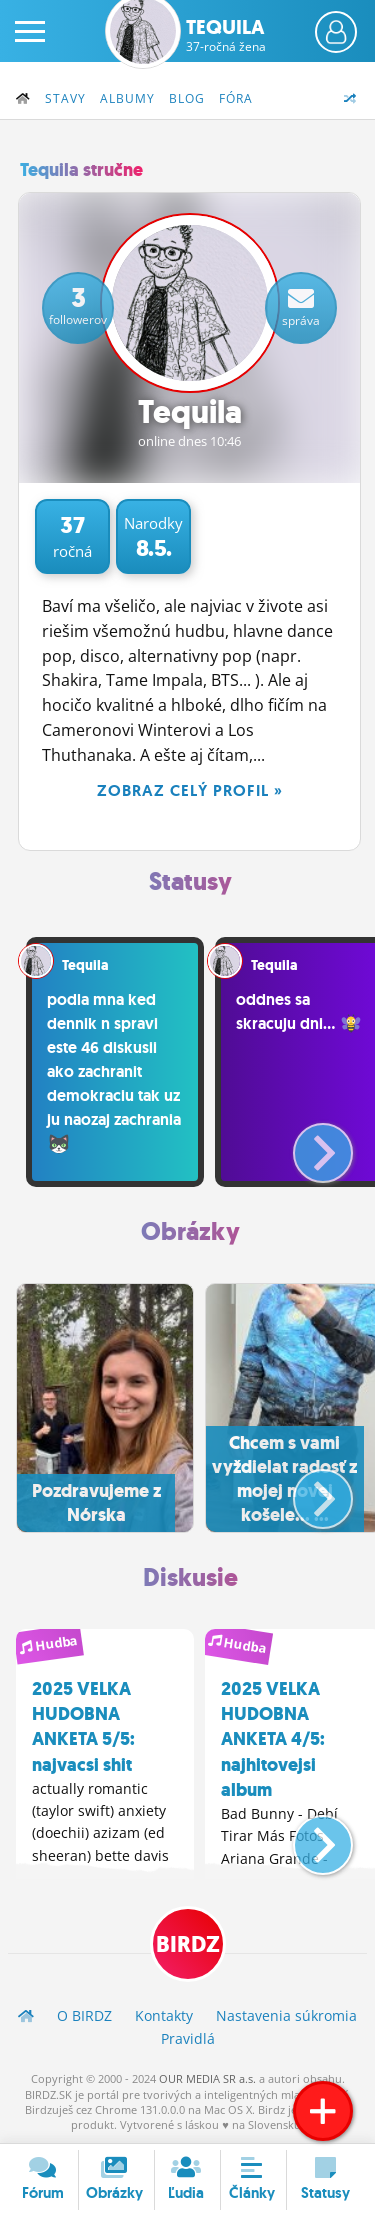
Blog (187, 98)
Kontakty (164, 2015)
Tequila (226, 35)
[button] (306, 1145)
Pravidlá (188, 2038)
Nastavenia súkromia (286, 2015)
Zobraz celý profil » (190, 790)
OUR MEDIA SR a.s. (207, 2078)
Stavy (65, 98)
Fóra (236, 98)
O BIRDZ (84, 2015)
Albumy (127, 98)
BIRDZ (188, 1944)
